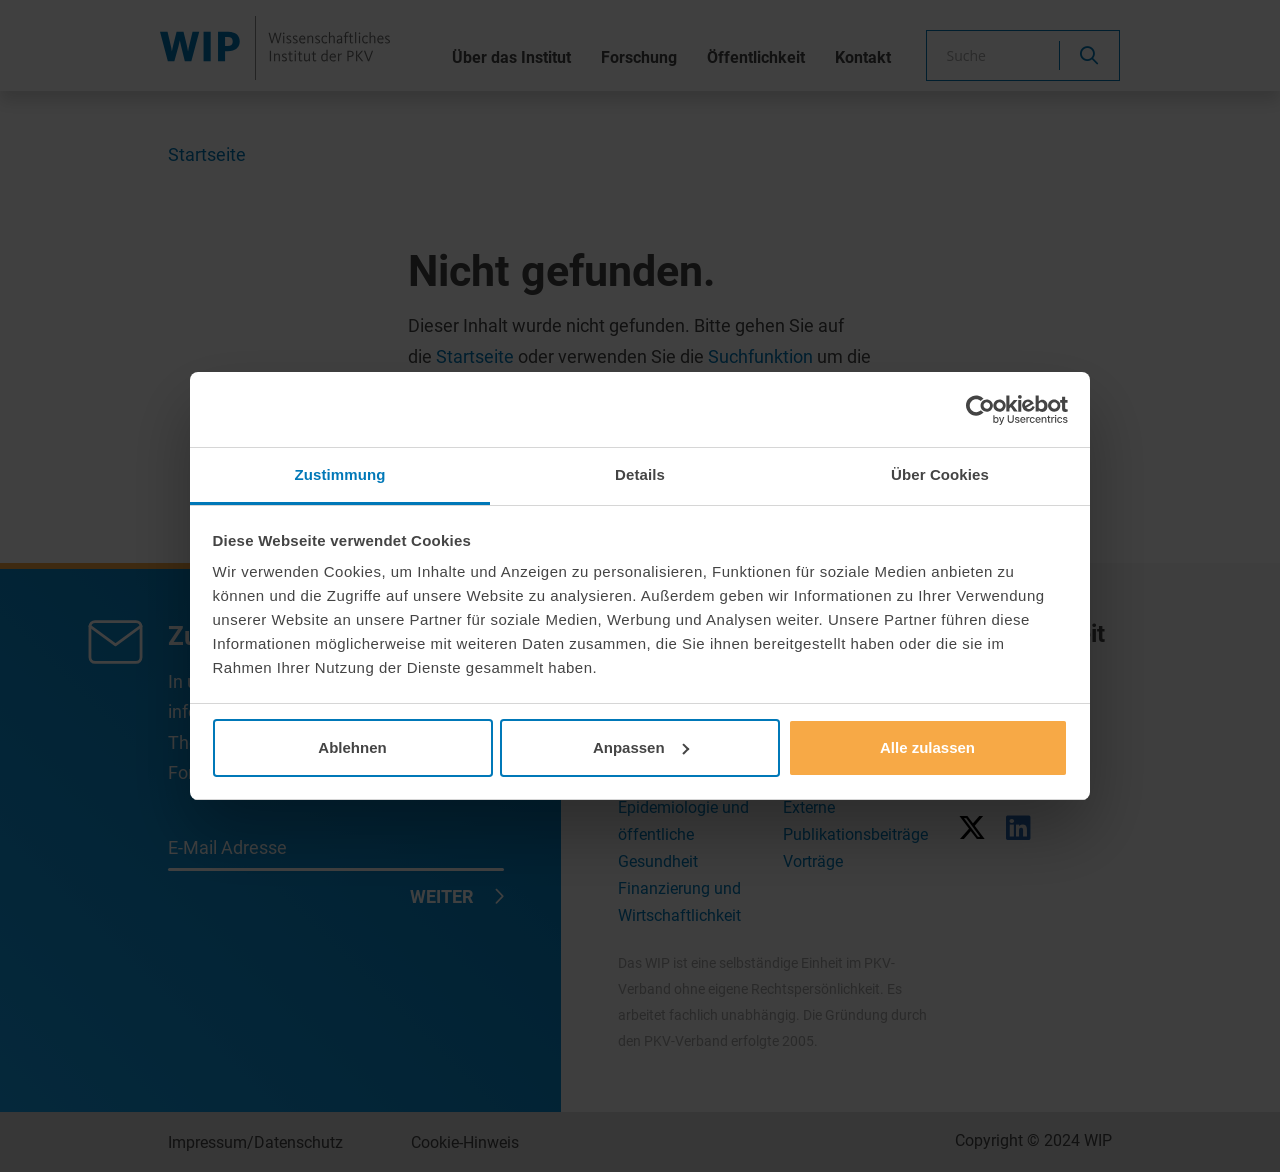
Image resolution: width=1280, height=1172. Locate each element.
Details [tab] (640, 474)
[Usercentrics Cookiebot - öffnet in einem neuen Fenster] (980, 410)
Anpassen (641, 747)
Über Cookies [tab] (940, 474)
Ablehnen (352, 747)
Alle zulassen (927, 747)
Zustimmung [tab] (340, 474)
